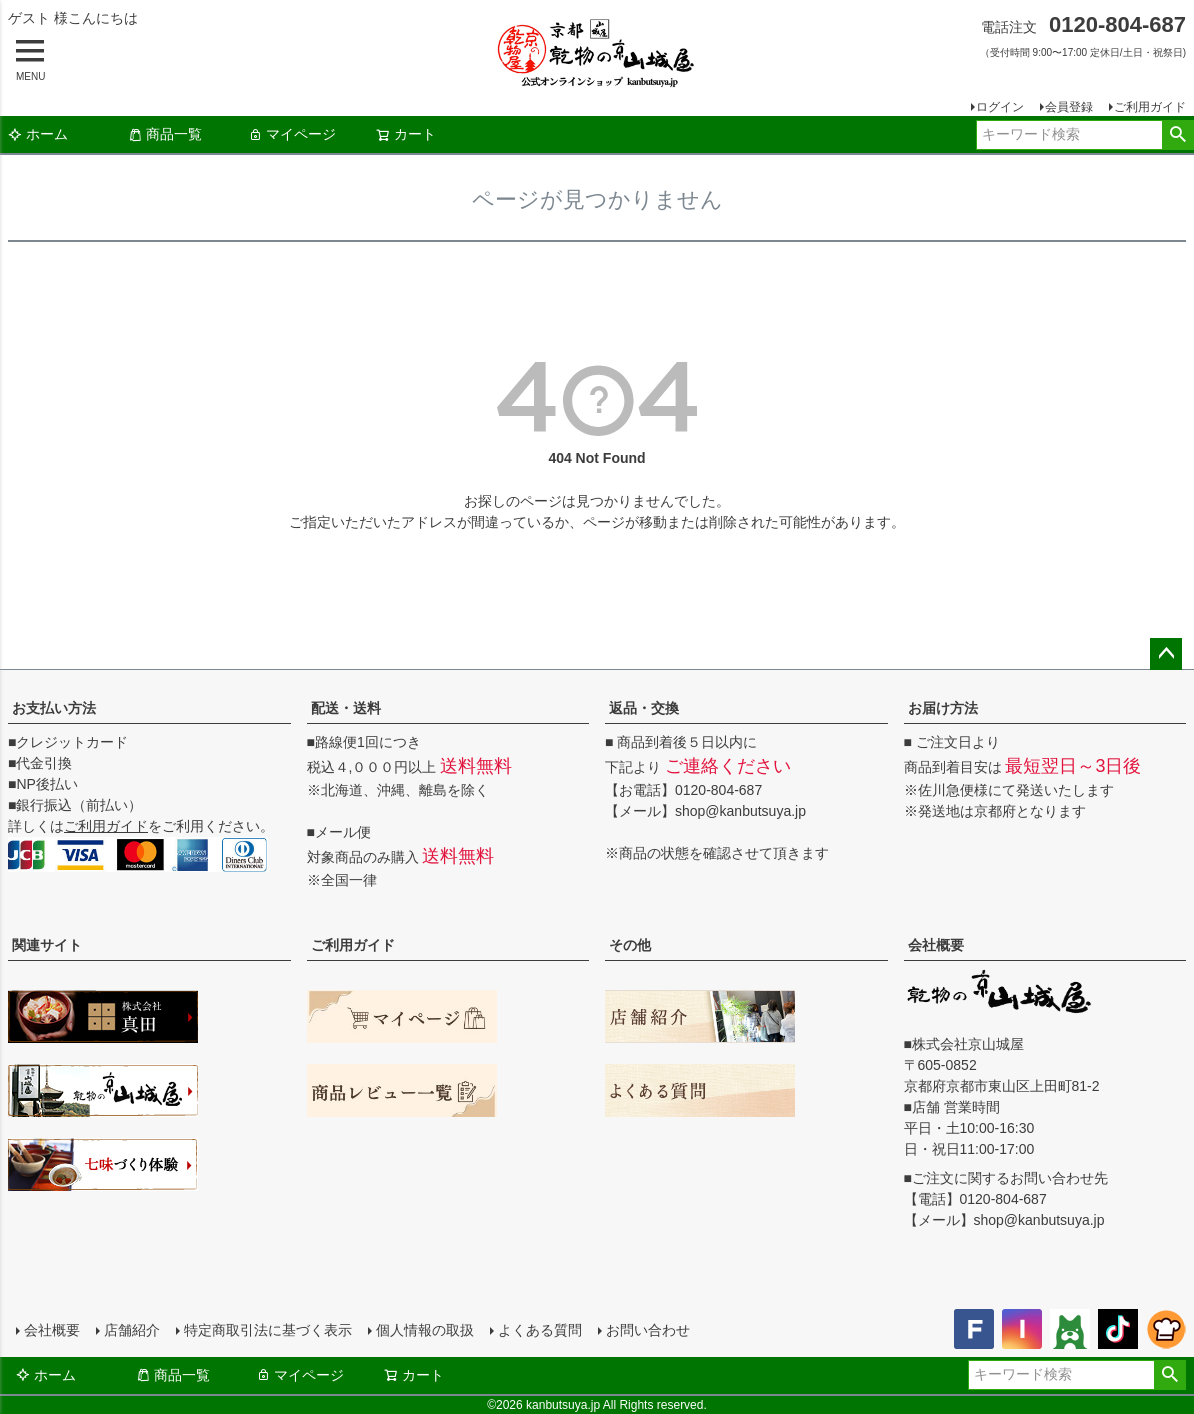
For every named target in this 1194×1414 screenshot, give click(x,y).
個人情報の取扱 (425, 1330)
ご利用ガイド (1150, 107)
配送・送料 (346, 708)
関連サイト (47, 945)
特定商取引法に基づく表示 (268, 1330)
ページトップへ (1166, 654)
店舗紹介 (132, 1330)
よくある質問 (540, 1330)
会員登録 (1069, 107)
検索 (1177, 135)
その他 (630, 945)
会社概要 (936, 945)
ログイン (1000, 107)
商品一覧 (165, 134)
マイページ (292, 134)
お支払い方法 (54, 708)
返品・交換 (644, 708)
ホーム (38, 134)
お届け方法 (943, 708)
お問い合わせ (648, 1330)
